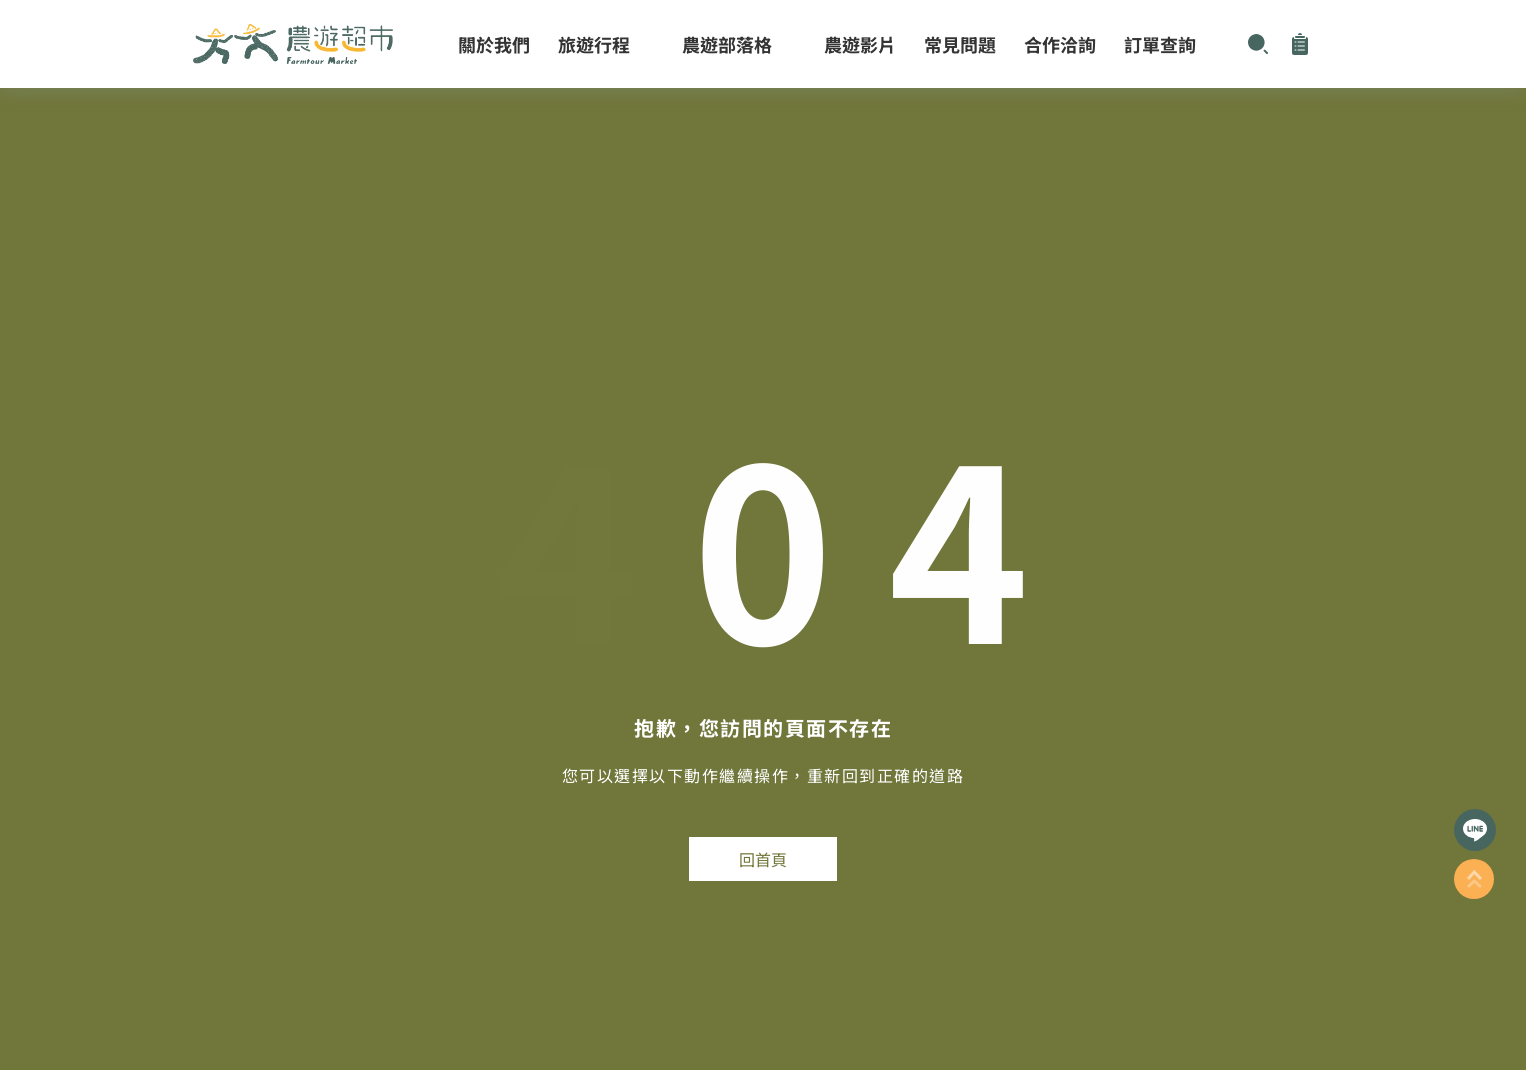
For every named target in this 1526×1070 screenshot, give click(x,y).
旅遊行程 (606, 44)
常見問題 (960, 44)
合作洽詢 (1060, 44)
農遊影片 (860, 44)
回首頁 (763, 859)
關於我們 (494, 44)
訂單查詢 (1160, 44)
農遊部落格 (739, 44)
